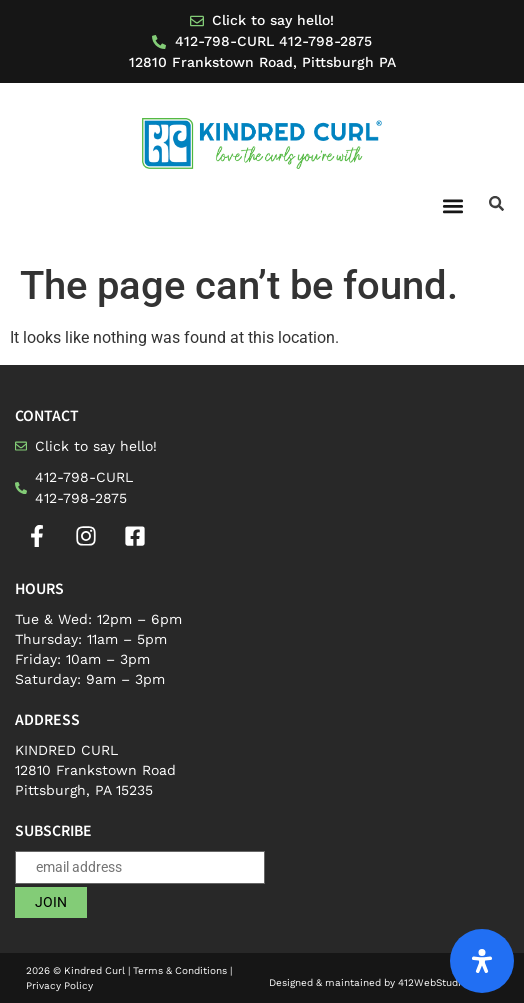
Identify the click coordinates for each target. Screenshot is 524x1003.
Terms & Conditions (180, 970)
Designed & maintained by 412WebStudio (383, 982)
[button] (452, 205)
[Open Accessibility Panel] (482, 961)
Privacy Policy (59, 985)
